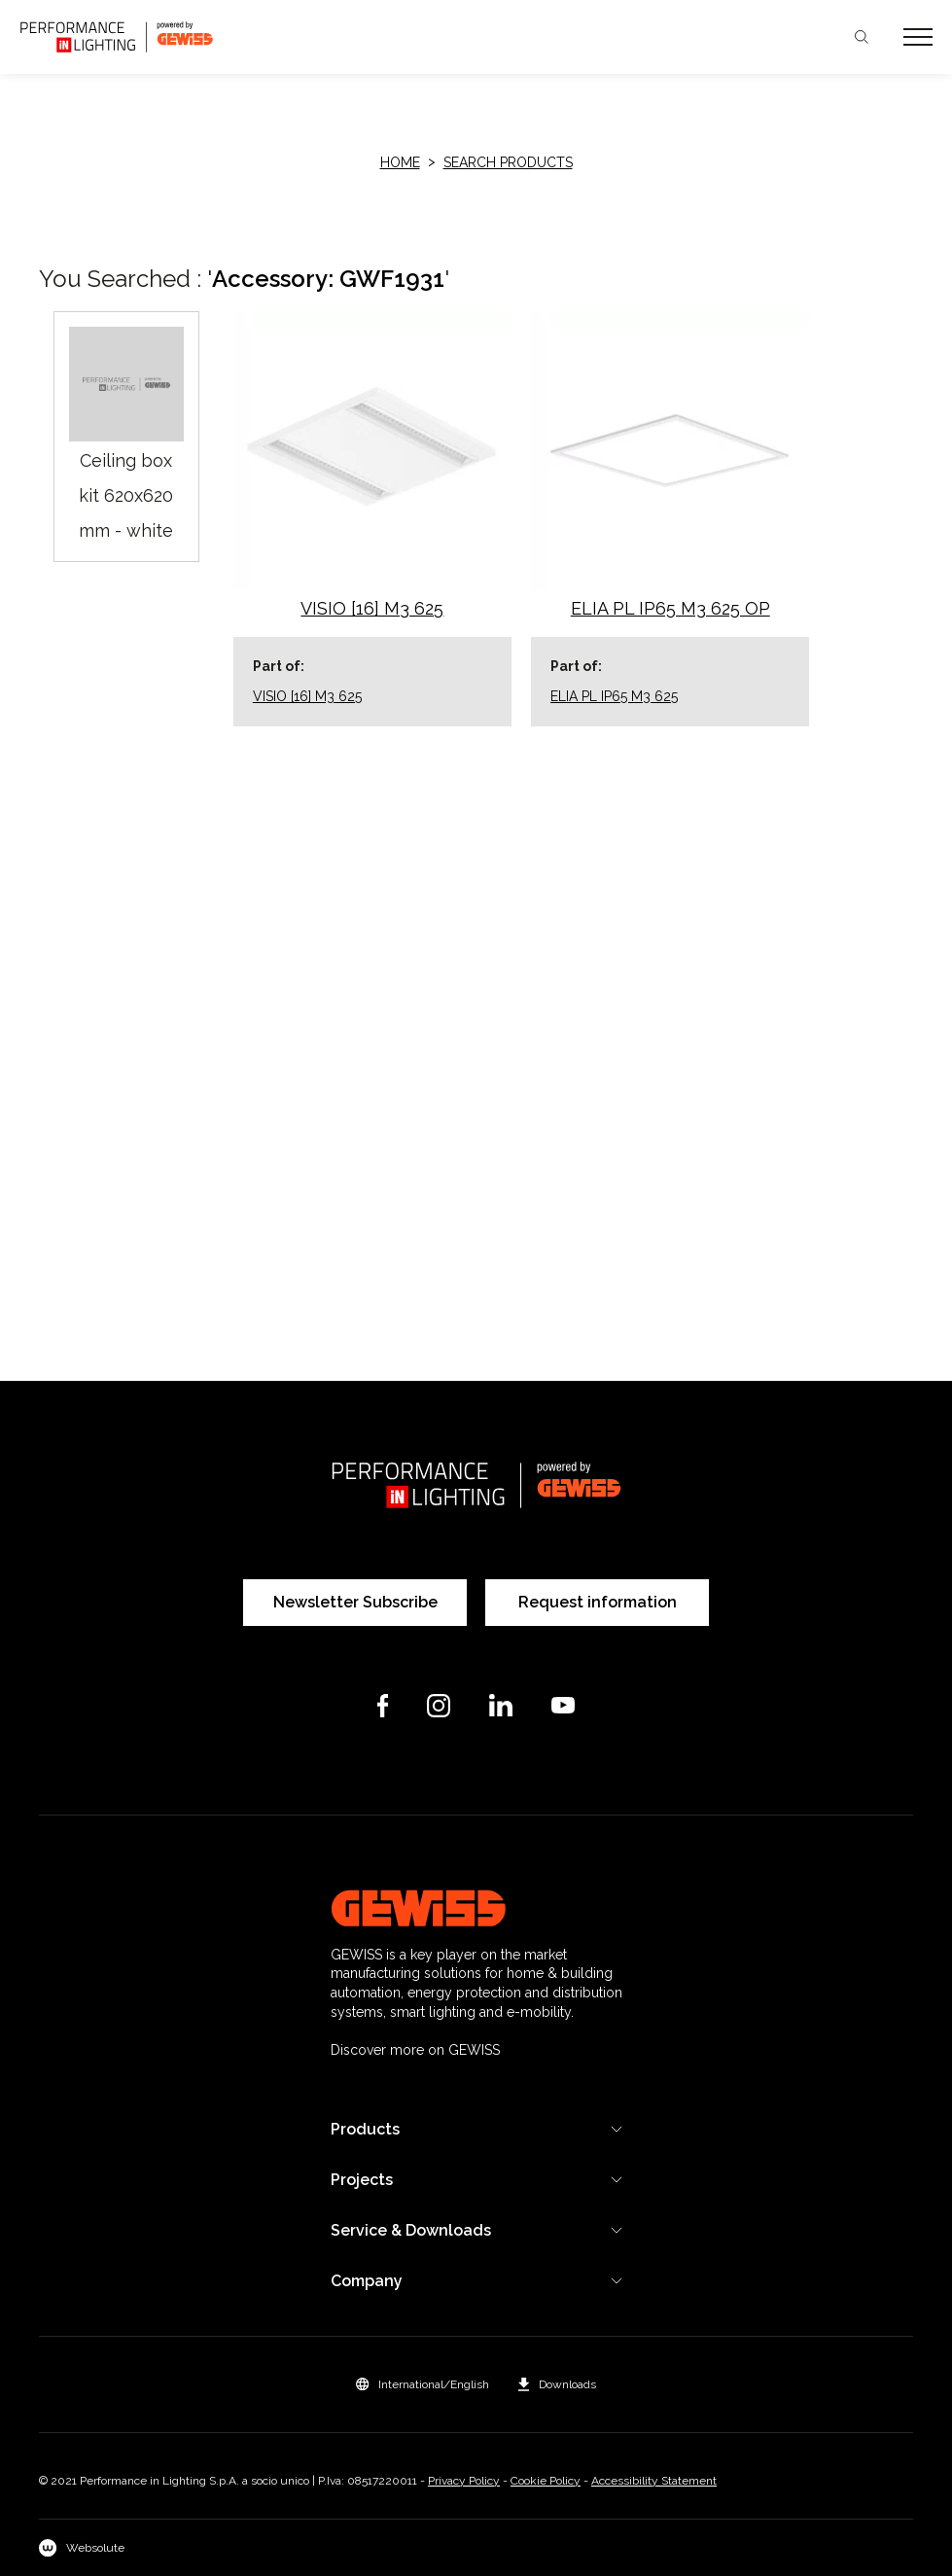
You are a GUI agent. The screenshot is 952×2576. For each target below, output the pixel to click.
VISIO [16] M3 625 (307, 696)
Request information (597, 1602)
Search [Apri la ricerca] (861, 37)
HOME (400, 162)
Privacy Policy (464, 2481)
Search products (508, 162)
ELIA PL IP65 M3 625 (614, 696)
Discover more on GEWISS (415, 2050)
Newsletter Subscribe (355, 1602)
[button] (422, 2384)
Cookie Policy (546, 2481)
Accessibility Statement (654, 2481)
